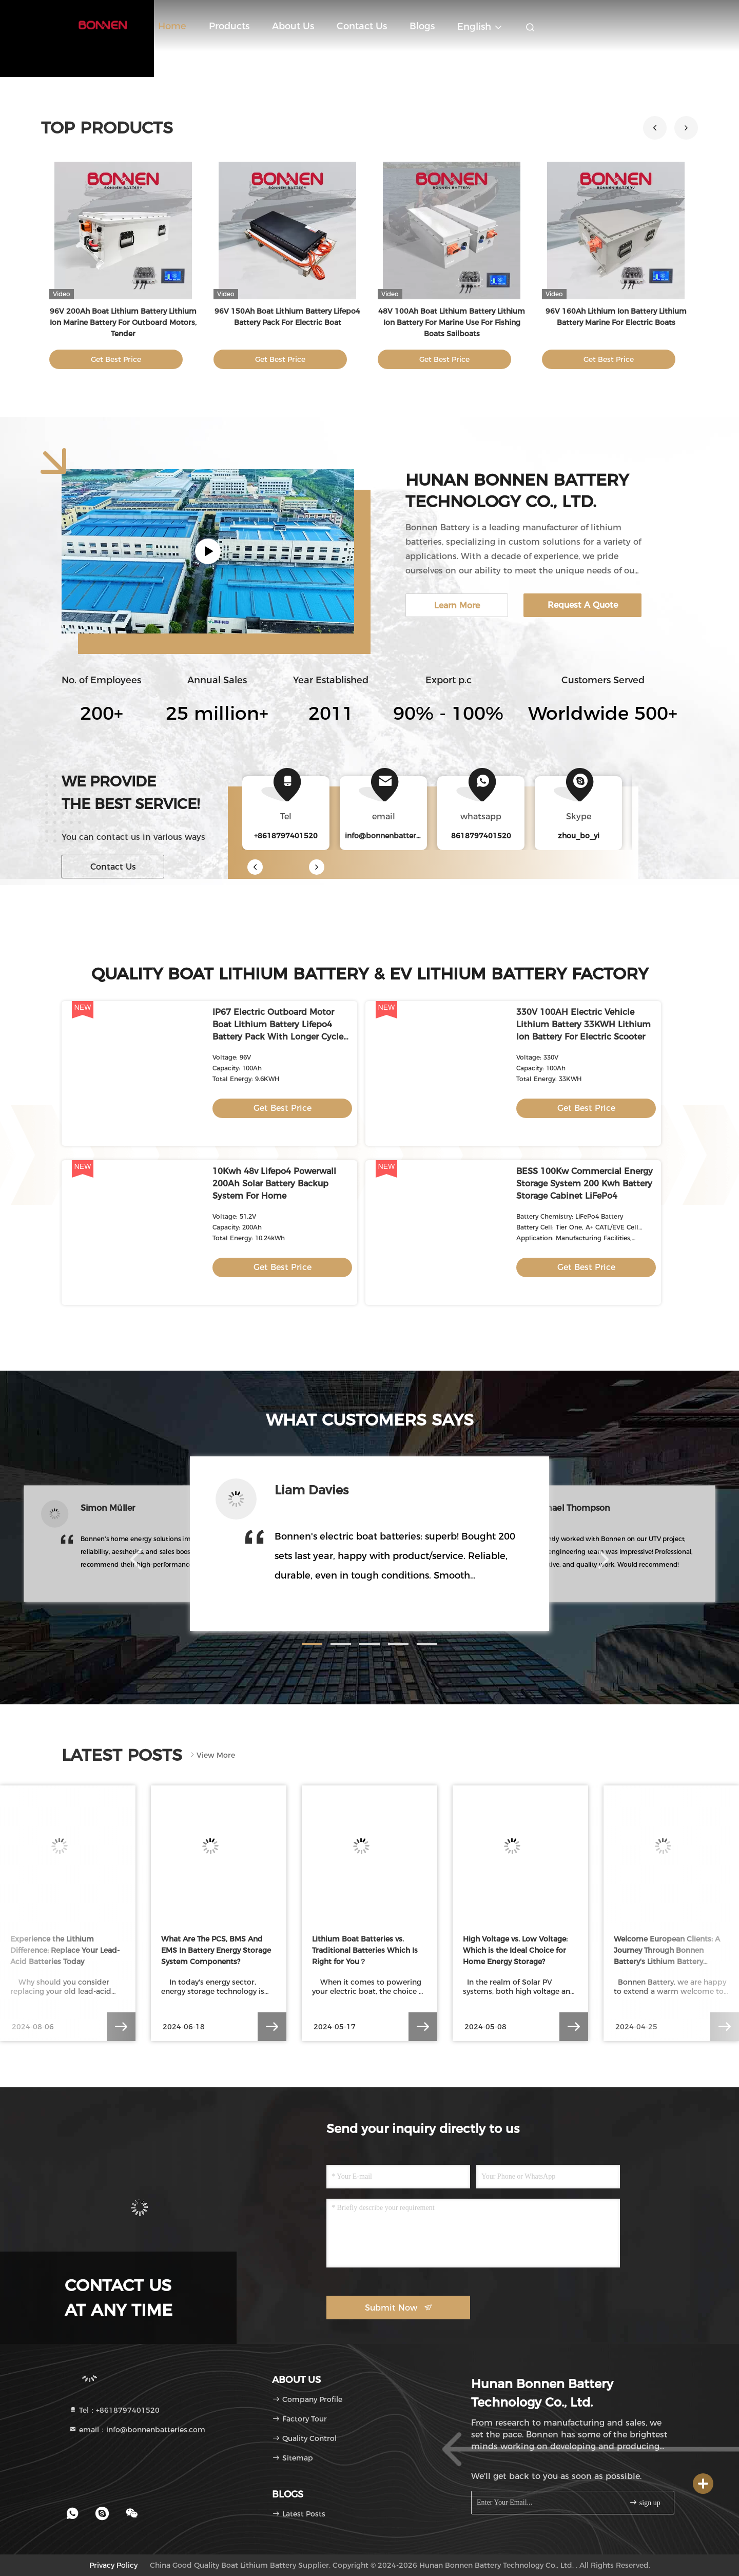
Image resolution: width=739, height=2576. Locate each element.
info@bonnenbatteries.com (394, 835)
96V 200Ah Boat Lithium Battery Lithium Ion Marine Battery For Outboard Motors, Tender (123, 322)
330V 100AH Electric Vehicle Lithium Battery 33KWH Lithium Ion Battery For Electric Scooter (583, 1024)
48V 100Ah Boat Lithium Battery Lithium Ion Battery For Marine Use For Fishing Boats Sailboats (451, 322)
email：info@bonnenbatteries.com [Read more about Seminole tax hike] (137, 2429)
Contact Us (362, 26)
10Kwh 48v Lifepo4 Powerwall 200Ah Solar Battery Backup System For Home (274, 1183)
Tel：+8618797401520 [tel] (114, 2410)
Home (172, 26)
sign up (644, 2502)
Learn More (457, 605)
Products (229, 26)
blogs (422, 26)
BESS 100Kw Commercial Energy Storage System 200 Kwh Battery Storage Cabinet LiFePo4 (584, 1183)
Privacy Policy (113, 2565)
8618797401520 (481, 836)
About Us (293, 26)
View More (211, 1755)
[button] (686, 128)
